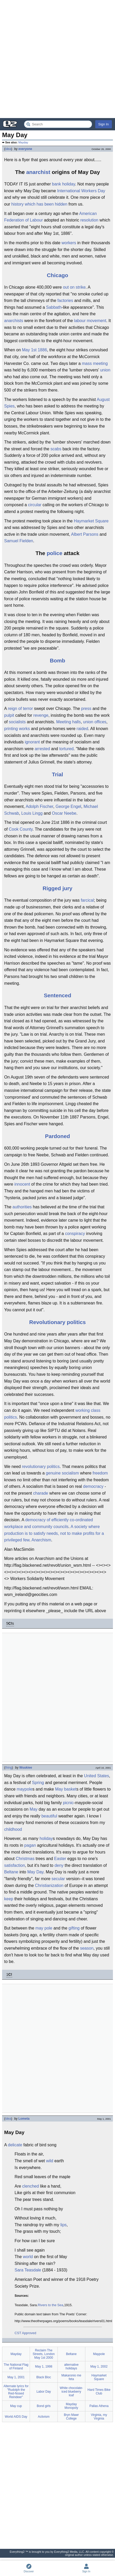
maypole (24, 1789)
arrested (42, 749)
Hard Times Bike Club (98, 2391)
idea (8, 149)
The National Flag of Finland (16, 2366)
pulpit (9, 715)
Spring (38, 1782)
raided (82, 728)
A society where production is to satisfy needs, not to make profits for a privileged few (54, 1533)
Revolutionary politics (57, 1322)
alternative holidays (71, 2366)
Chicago (57, 275)
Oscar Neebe (64, 813)
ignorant (32, 742)
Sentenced (57, 995)
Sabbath (54, 307)
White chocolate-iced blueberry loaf (71, 2391)
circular (35, 505)
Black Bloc (43, 2377)
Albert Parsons (84, 534)
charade (40, 1493)
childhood (13, 1829)
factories (65, 300)
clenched (30, 2186)
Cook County (21, 829)
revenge (40, 715)
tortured (66, 749)
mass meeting (95, 363)
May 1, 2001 (16, 2377)
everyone (25, 149)
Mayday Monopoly (71, 2406)
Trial (57, 774)
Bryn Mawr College (71, 2416)
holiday (46, 1838)
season (87, 1948)
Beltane (11, 1872)
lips (63, 2225)
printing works (17, 728)
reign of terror (20, 708)
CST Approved (25, 2333)
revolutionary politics (41, 1466)
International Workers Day (81, 191)
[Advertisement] (57, 59)
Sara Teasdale (28, 2270)
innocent (22, 1184)
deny (58, 1865)
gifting (74, 1928)
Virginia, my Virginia (99, 2416)
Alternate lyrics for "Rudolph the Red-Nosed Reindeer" (16, 2391)
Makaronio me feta (71, 2377)
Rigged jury (57, 888)
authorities (22, 1207)
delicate (15, 2145)
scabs (55, 449)
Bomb (57, 660)
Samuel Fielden (18, 541)
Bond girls (43, 2406)
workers (69, 243)
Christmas (25, 1858)
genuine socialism (62, 1473)
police (54, 553)
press (86, 708)
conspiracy (75, 1233)
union (105, 370)
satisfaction (14, 1865)
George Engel (68, 806)
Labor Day (43, 2391)
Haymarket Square (91, 521)
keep (8, 1899)
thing (8, 1767)
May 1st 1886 (34, 350)
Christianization (49, 1885)
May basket (65, 1789)
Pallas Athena (99, 2406)
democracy (93, 1486)
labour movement (90, 320)
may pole (43, 1928)
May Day (35, 1872)
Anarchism (41, 1540)
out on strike (74, 287)
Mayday (23, 142)
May (33, 1809)
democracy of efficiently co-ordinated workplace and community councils (48, 1523)
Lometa (24, 2118)
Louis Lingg (32, 813)
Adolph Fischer (39, 806)
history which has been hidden (39, 204)
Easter (60, 1858)
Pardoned (57, 1136)
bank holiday (63, 184)
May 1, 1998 (43, 2366)
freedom (100, 1473)
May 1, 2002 (98, 2366)
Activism (44, 2416)
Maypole (99, 2354)
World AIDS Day (16, 2416)
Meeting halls (68, 722)
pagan (30, 1845)
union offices (94, 722)
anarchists (13, 320)
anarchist (38, 172)
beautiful (49, 1816)
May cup (16, 2406)
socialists (17, 722)
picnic (68, 1802)
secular (58, 1878)
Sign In (103, 124)
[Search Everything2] (58, 124)
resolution (89, 220)
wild (49, 2161)
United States (96, 1776)
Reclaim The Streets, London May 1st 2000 (44, 2353)
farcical (87, 900)
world (28, 2256)
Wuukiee (25, 1767)
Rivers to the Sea (50, 2305)
